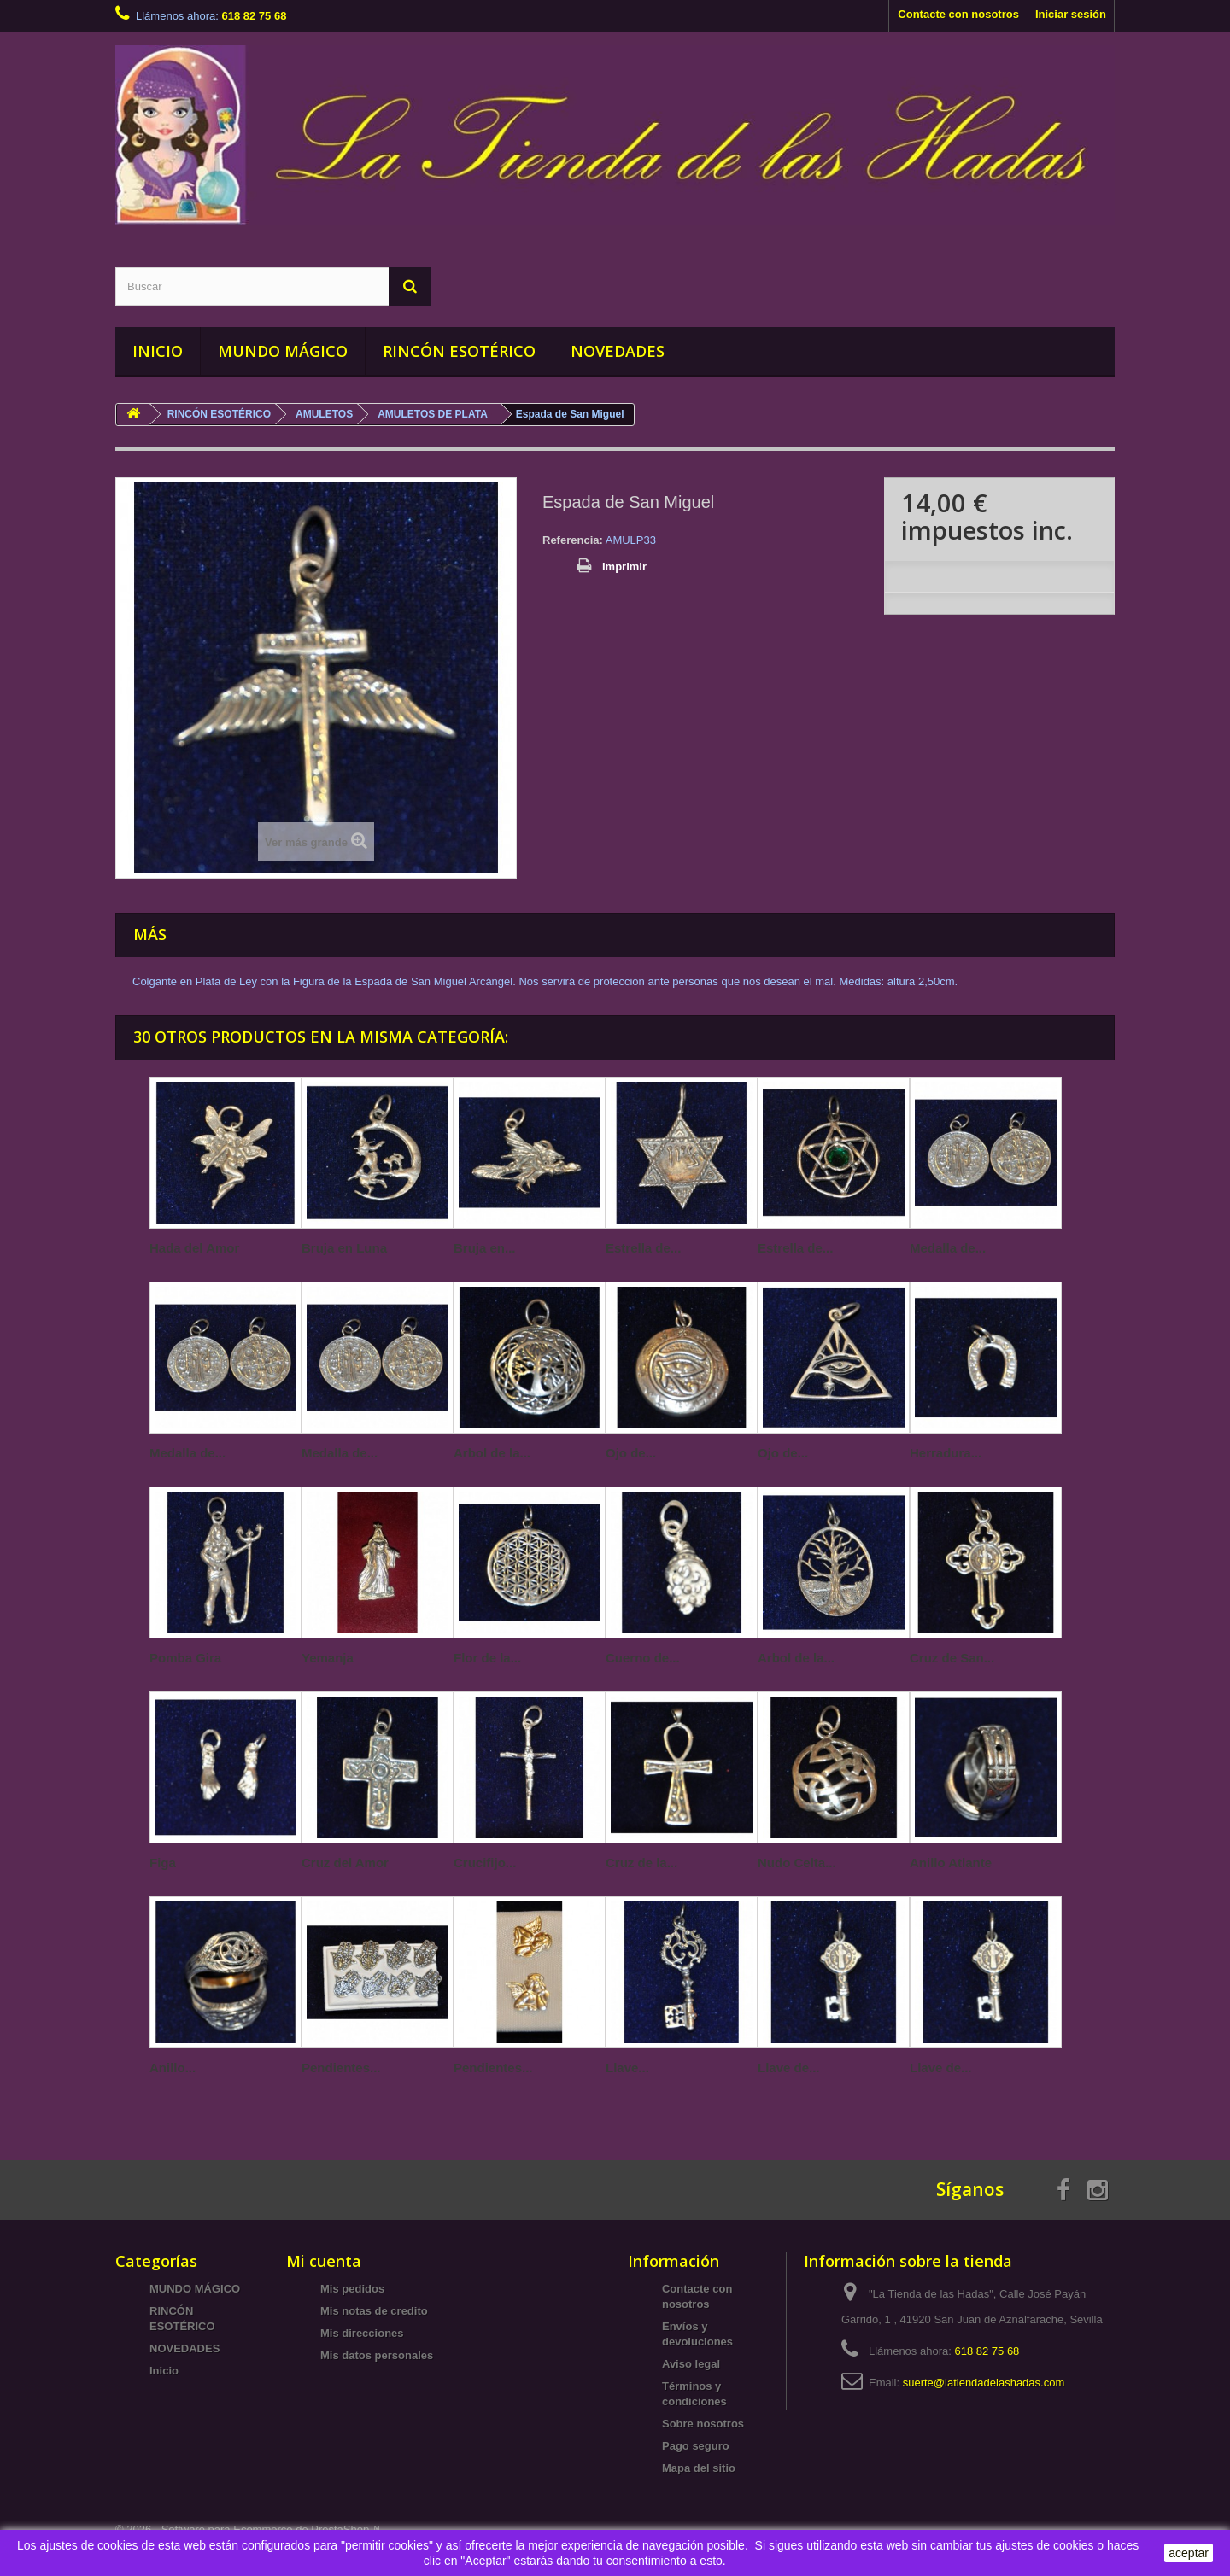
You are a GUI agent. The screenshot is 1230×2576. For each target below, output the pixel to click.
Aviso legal (691, 2363)
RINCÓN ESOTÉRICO (459, 351)
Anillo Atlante (951, 1862)
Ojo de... (631, 1453)
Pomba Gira (185, 1657)
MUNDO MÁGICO (283, 351)
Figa (162, 1862)
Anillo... (172, 2067)
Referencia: (572, 540)
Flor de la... (487, 1657)
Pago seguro (695, 2445)
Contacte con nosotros (958, 14)
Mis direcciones (362, 2333)
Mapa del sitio (698, 2468)
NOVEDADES (618, 351)
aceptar (1188, 2553)
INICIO (157, 351)
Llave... (627, 2067)
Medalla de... (948, 1248)
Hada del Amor (194, 1248)
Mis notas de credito (374, 2310)
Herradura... (945, 1453)
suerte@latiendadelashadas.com (984, 2382)
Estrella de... (643, 1248)
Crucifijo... (485, 1862)
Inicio (164, 2370)
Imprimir (624, 566)
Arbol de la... (492, 1453)
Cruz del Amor (345, 1862)
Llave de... (789, 2067)
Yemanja (328, 1657)
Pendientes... (341, 2067)
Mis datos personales (376, 2355)
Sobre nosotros (703, 2423)
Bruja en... (485, 1248)
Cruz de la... (641, 1862)
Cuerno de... (643, 1657)
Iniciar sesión (1070, 14)
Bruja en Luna (344, 1248)
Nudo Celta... (797, 1862)
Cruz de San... (952, 1657)
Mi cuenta (323, 2261)
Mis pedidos (352, 2288)
